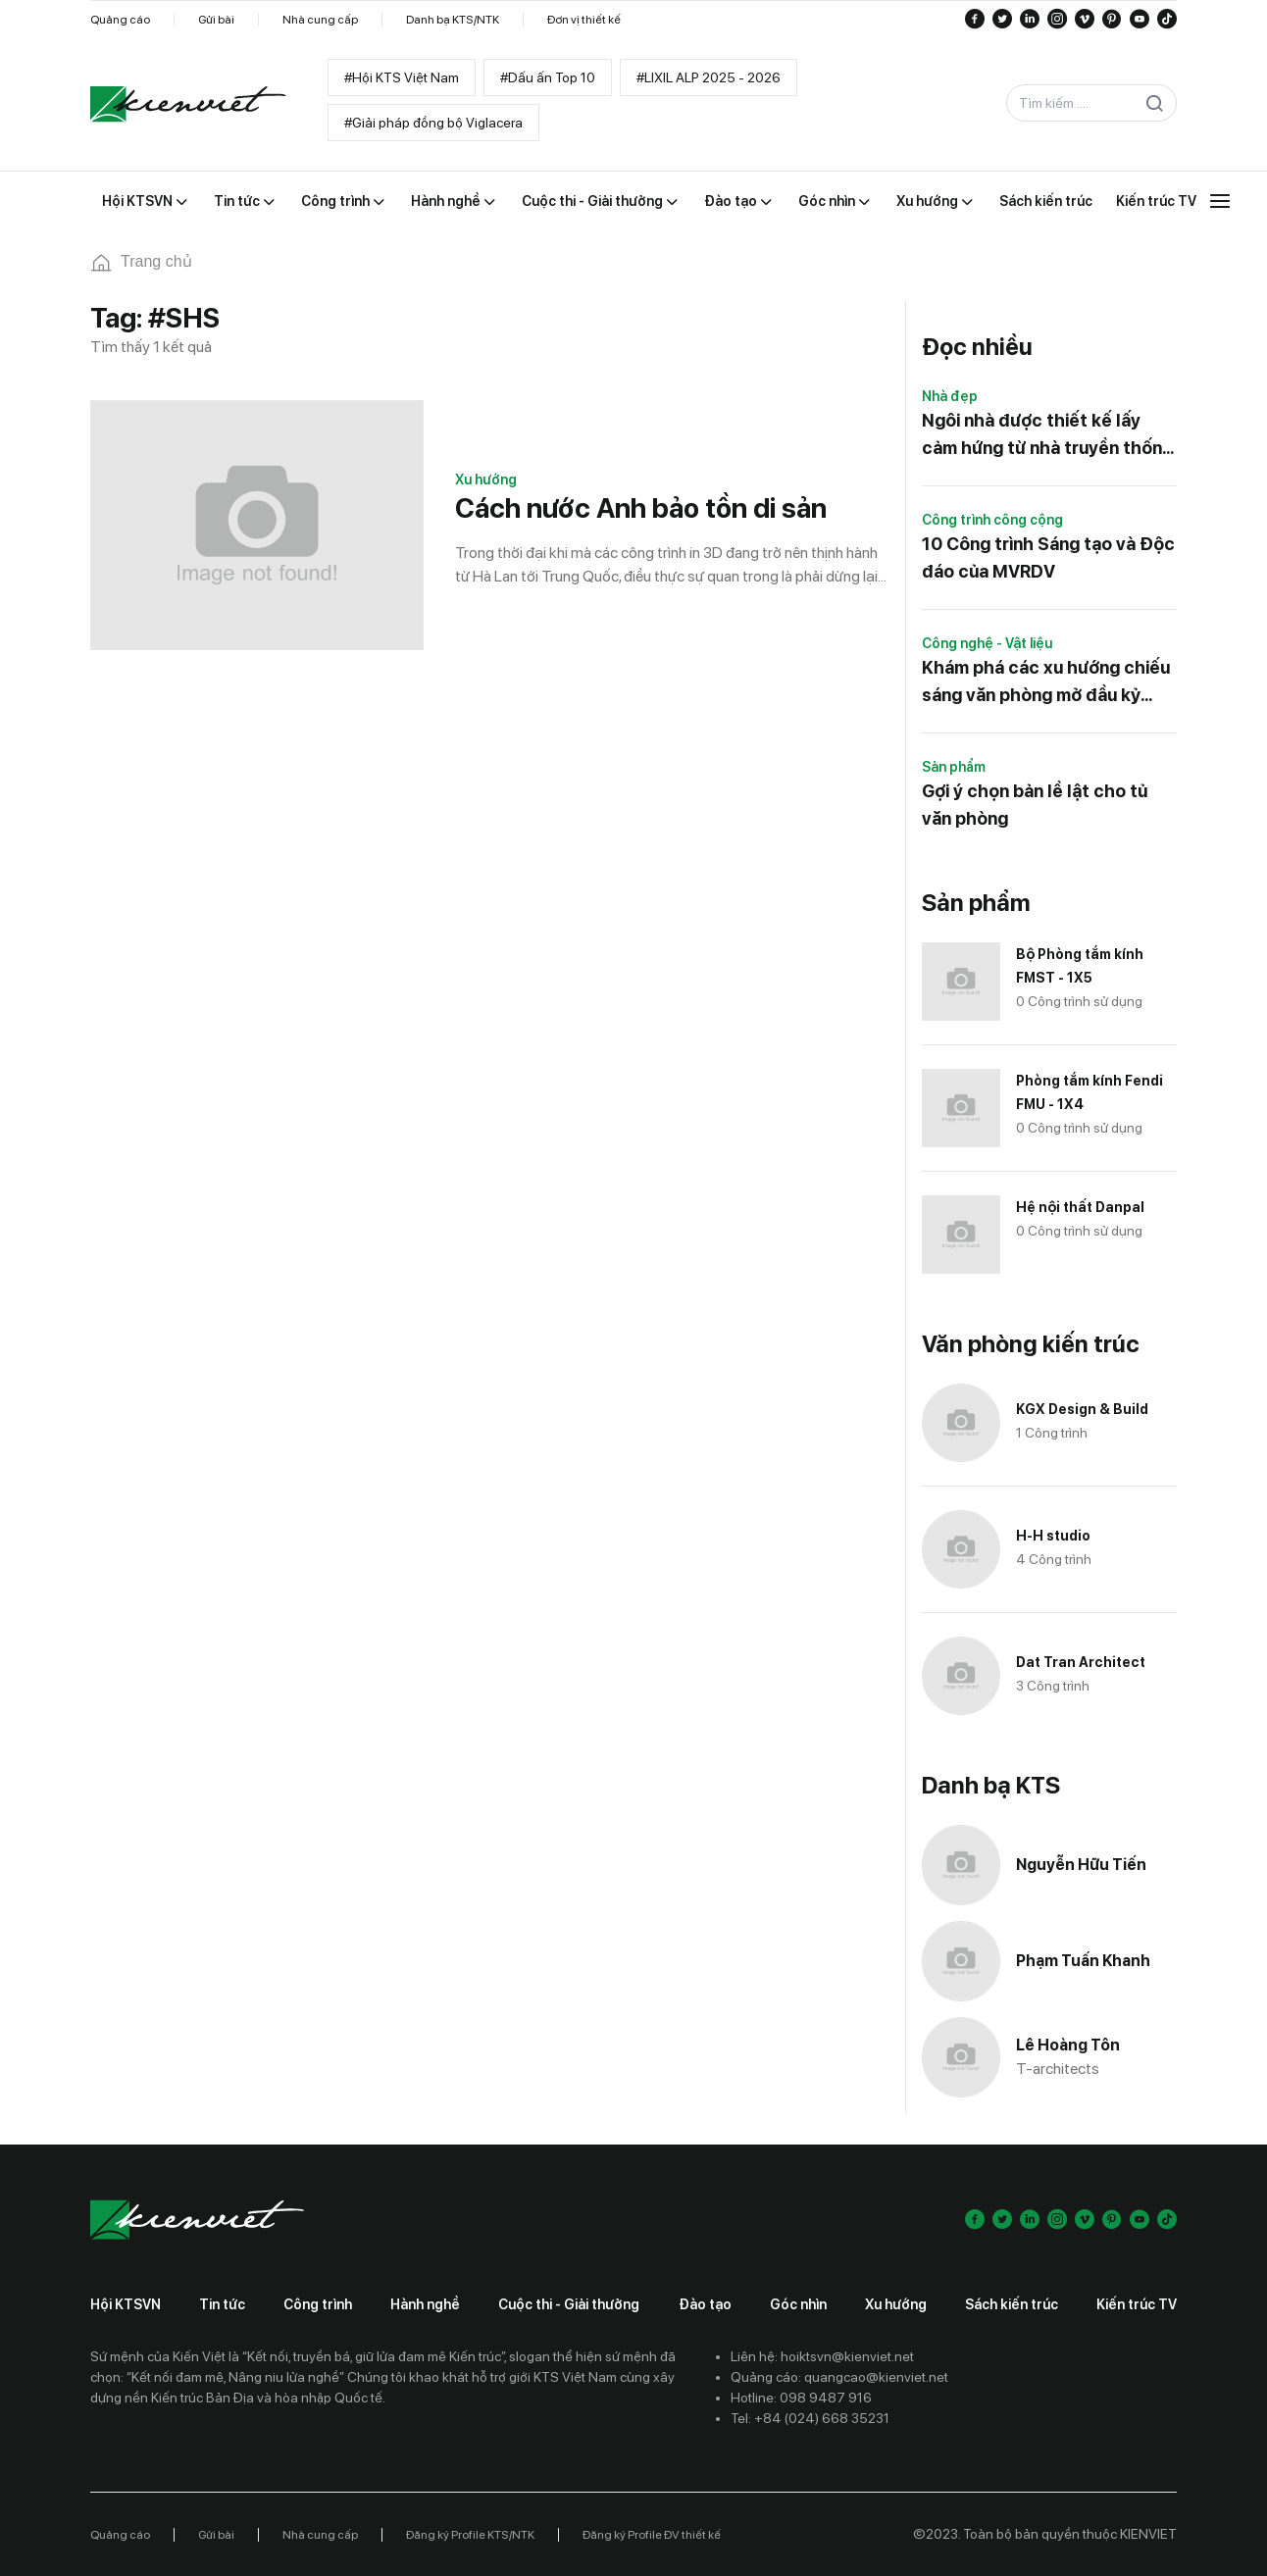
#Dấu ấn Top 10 (547, 77)
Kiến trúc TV (1136, 2304)
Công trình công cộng (992, 520)
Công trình (317, 2304)
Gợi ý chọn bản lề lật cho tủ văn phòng (1034, 805)
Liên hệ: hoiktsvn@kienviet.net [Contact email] (822, 2356)
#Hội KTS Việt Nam (401, 77)
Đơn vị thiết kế (584, 19)
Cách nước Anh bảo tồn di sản (641, 508)
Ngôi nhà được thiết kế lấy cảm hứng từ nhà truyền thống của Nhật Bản (1047, 436)
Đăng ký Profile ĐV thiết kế (652, 2535)
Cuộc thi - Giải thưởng (568, 2304)
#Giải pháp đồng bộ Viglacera (433, 122)
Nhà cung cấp (320, 19)
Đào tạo (705, 2304)
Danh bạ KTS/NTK (452, 19)
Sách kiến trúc (1011, 2304)
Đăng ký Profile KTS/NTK (470, 2535)
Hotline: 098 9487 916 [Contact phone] (801, 2397)
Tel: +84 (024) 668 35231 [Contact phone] (810, 2418)
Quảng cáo (120, 19)
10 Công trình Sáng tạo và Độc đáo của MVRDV (1048, 557)
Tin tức (222, 2304)
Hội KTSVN (125, 2304)
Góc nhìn (798, 2304)
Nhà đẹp (950, 396)
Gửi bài (216, 19)
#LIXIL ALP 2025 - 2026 (708, 77)
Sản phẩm (954, 767)
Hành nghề (425, 2304)
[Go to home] (188, 104)
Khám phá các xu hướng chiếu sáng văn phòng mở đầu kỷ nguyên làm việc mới (1046, 683)
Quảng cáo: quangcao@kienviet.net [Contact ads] (839, 2377)
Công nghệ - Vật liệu (987, 643)
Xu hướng (486, 479)
